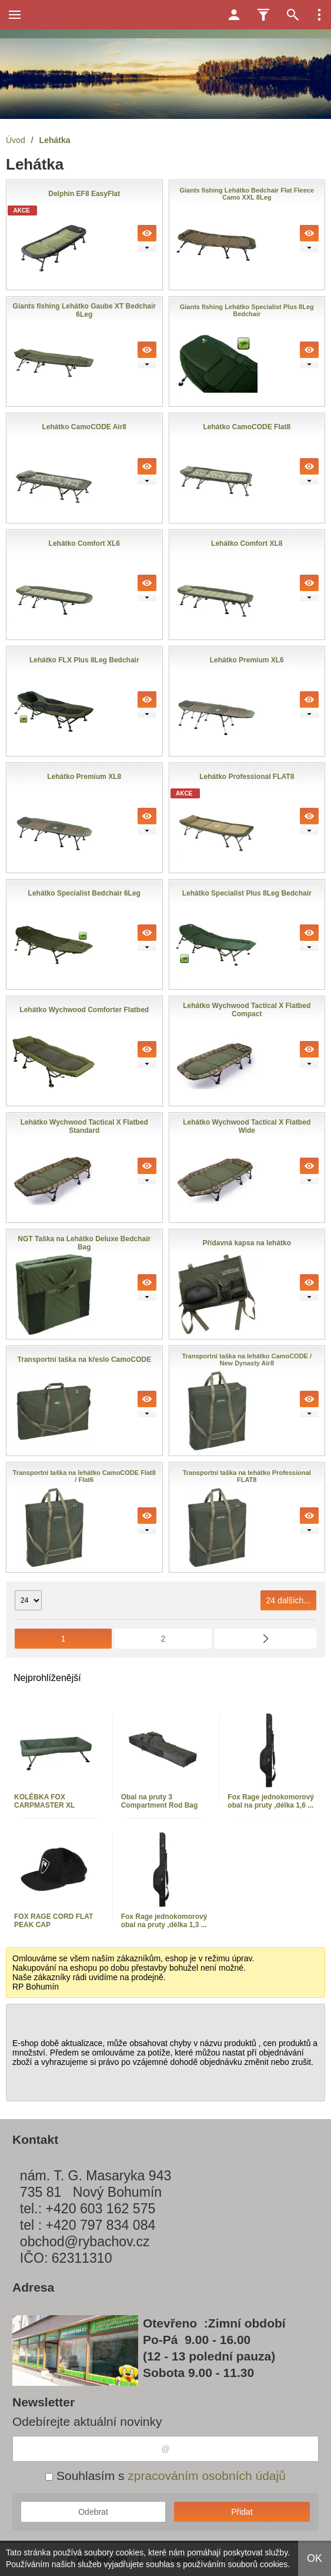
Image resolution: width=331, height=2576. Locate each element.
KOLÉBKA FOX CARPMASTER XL (44, 1801)
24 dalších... (288, 1600)
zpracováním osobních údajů (207, 2475)
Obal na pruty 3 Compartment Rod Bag (159, 1801)
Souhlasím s (165, 2475)
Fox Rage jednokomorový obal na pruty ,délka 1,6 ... (271, 1801)
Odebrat (93, 2512)
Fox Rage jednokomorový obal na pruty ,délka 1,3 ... (164, 1920)
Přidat (242, 2512)
